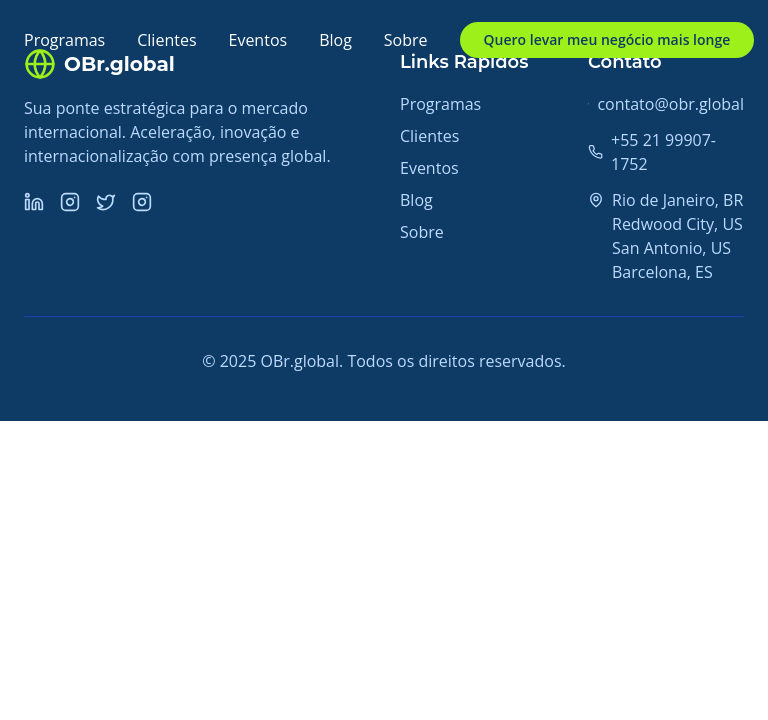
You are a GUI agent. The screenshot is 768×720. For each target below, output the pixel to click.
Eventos (258, 40)
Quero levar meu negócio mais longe (607, 39)
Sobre (406, 40)
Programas (64, 40)
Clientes (166, 40)
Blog (335, 40)
